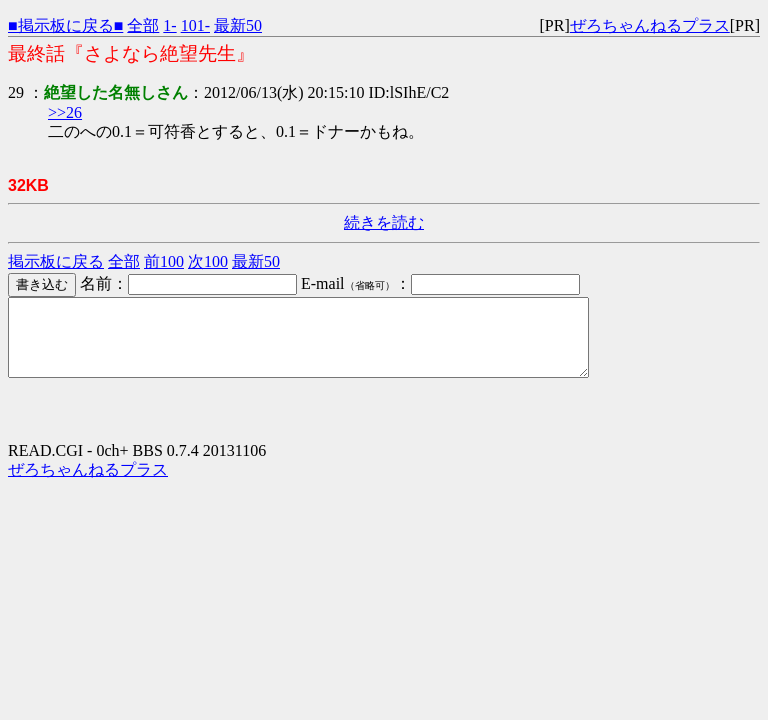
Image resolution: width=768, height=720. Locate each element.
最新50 (238, 25)
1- (169, 25)
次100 (208, 261)
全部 (143, 25)
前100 (164, 261)
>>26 (65, 112)
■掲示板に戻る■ (65, 25)
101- (195, 25)
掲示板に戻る (56, 261)
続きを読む (384, 222)
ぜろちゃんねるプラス (650, 25)
